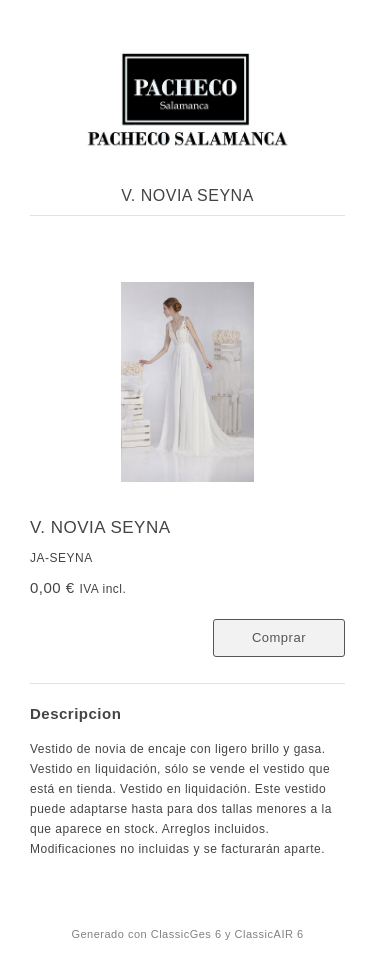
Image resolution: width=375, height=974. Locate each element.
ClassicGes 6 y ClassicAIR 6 (227, 934)
